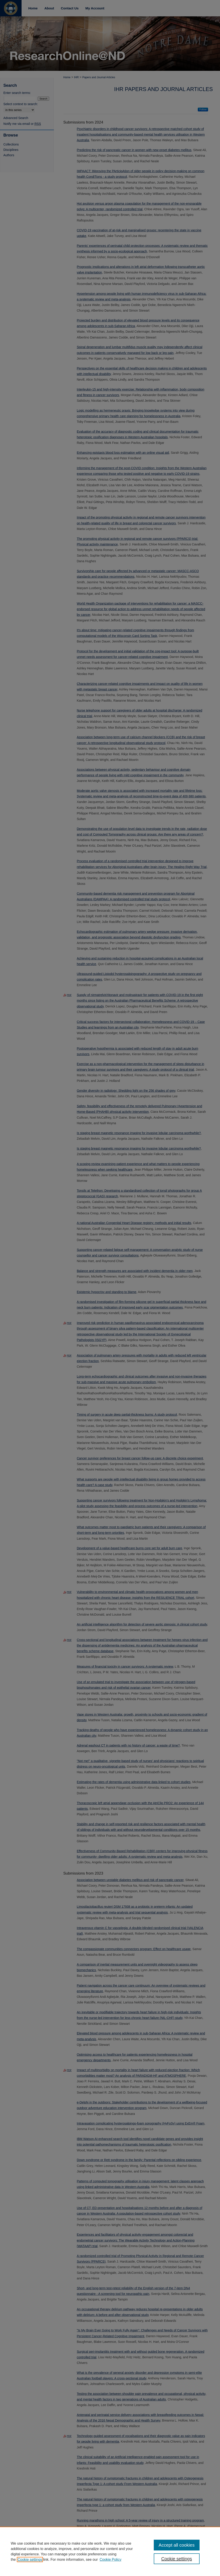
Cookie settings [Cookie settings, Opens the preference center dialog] (176, 2558)
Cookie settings (30, 2559)
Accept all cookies (177, 2545)
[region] (110, 2551)
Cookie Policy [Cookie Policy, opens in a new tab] (110, 2559)
